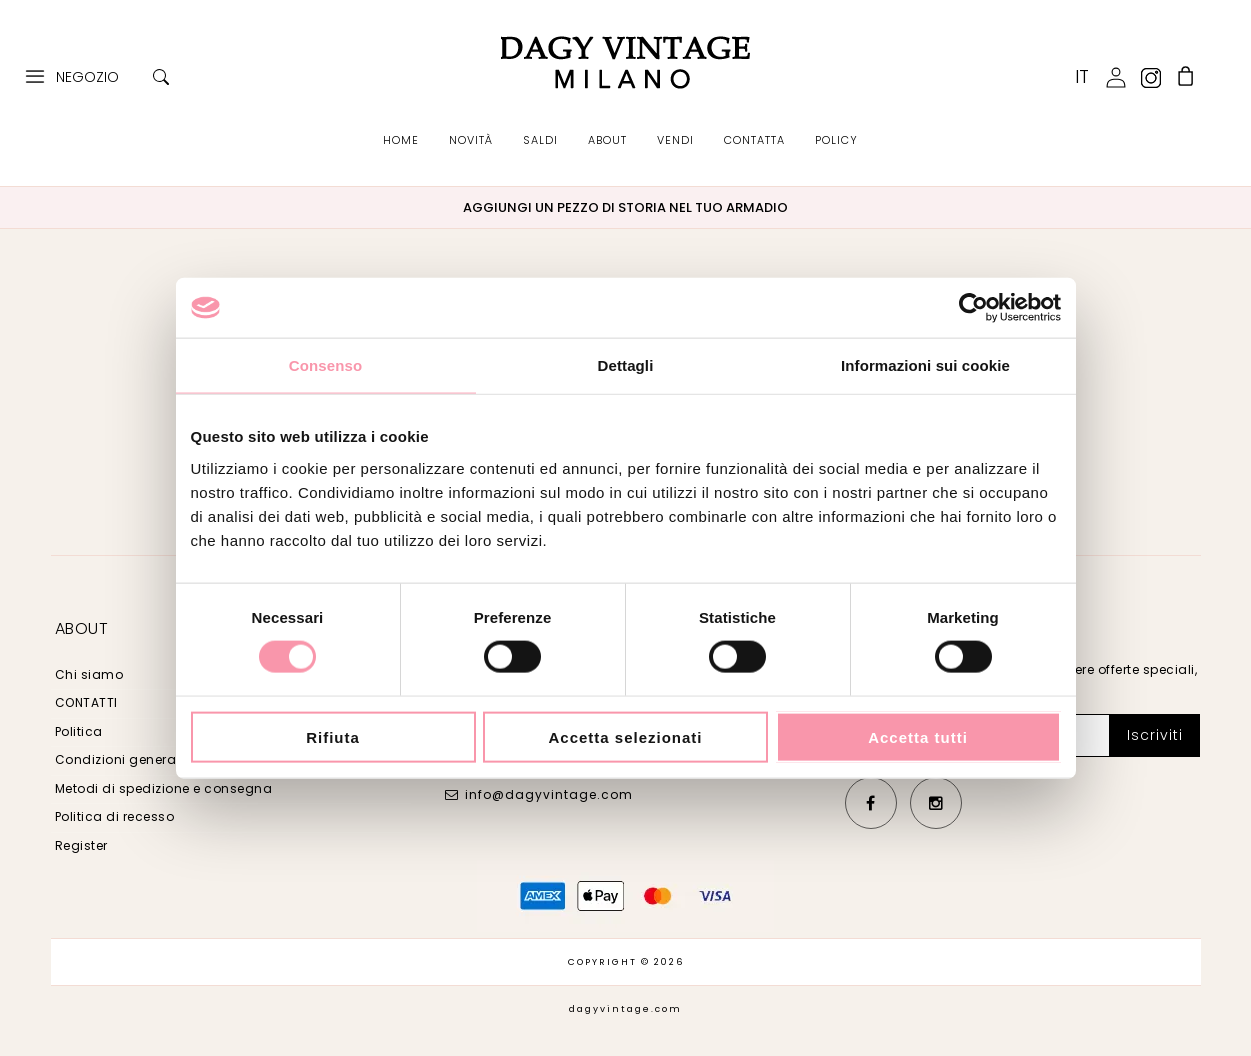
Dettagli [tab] (626, 365)
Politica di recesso (115, 816)
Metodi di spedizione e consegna (164, 788)
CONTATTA (754, 140)
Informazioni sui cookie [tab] (925, 365)
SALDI (540, 140)
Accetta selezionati (625, 736)
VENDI (675, 140)
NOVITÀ (471, 140)
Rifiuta (333, 736)
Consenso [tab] (325, 365)
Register (81, 845)
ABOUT (607, 140)
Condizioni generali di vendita (154, 759)
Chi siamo (89, 674)
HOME (401, 140)
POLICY (836, 140)
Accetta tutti (918, 736)
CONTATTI (86, 702)
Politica (79, 731)
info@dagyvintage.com (549, 794)
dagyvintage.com (625, 1009)
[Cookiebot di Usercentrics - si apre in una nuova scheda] (973, 308)
